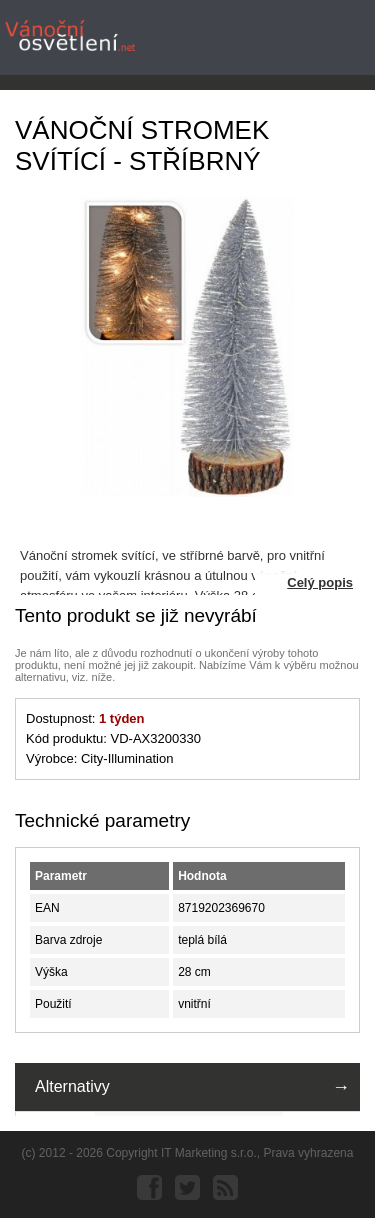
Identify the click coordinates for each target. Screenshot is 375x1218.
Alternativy (72, 1086)
